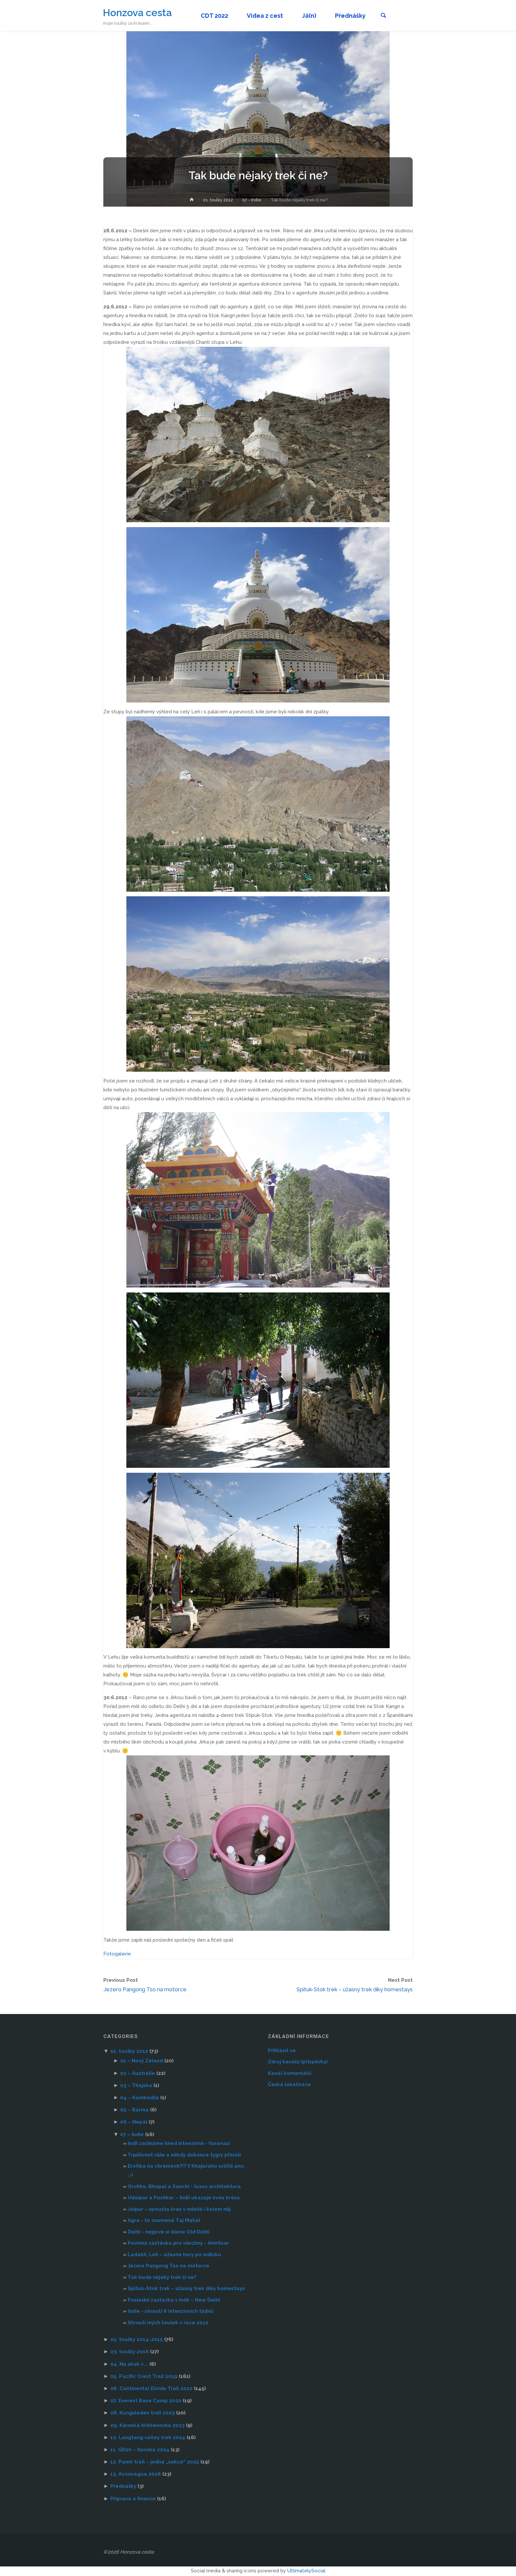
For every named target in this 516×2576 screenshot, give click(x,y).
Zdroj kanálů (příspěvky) (298, 2062)
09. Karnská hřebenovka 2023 (147, 2426)
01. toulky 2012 (218, 199)
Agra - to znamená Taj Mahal (164, 2221)
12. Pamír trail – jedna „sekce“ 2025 (154, 2462)
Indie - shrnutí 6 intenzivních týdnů (170, 2312)
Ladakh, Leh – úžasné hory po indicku (174, 2255)
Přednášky (123, 2487)
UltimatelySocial (306, 2571)
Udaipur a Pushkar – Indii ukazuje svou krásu (184, 2198)
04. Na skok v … (129, 2365)
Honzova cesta (137, 12)
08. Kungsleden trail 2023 (142, 2413)
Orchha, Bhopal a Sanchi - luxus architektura (184, 2187)
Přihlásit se (282, 2051)
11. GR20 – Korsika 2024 (139, 2450)
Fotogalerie (117, 1954)
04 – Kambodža (139, 2098)
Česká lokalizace (289, 2085)
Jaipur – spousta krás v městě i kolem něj (179, 2210)
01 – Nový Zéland (141, 2061)
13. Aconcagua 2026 (135, 2475)
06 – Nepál (133, 2123)
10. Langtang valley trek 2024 (147, 2438)
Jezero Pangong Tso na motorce (168, 2266)
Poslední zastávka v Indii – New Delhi (174, 2301)
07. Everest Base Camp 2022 (145, 2401)
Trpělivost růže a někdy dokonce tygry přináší (184, 2155)
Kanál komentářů (289, 2074)
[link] (386, 16)
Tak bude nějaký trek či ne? (162, 2278)
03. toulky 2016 (129, 2352)
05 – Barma (134, 2110)
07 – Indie (132, 2135)
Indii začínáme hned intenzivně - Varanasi (179, 2144)
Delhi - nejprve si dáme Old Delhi (169, 2232)
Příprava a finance (133, 2499)
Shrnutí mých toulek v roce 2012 (168, 2323)
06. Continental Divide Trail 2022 (151, 2389)
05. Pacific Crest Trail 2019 (143, 2377)
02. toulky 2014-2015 (136, 2340)
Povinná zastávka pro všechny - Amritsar (178, 2244)
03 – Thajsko (136, 2086)
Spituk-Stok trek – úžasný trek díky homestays (186, 2289)
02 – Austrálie (137, 2074)
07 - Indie (252, 199)
